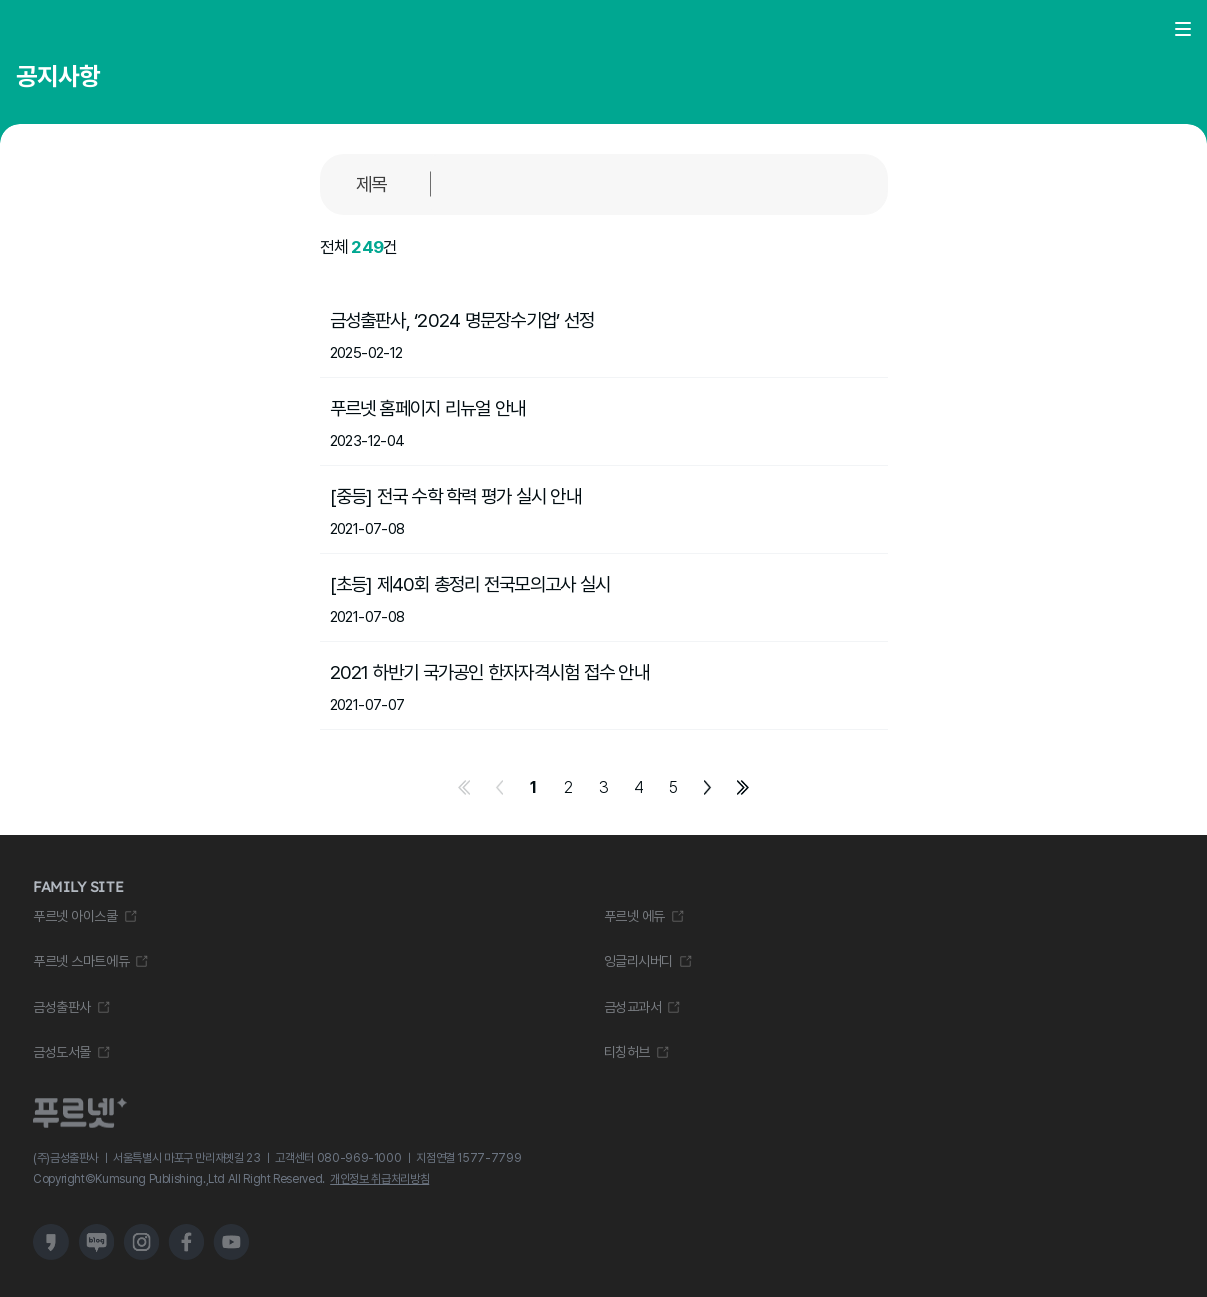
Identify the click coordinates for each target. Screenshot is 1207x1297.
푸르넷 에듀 (634, 916)
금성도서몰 (62, 1052)
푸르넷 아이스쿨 (75, 916)
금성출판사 (62, 1007)
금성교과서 (633, 1007)
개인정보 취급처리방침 (379, 1179)
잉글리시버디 (638, 961)
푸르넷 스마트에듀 (81, 961)
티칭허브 (627, 1052)
